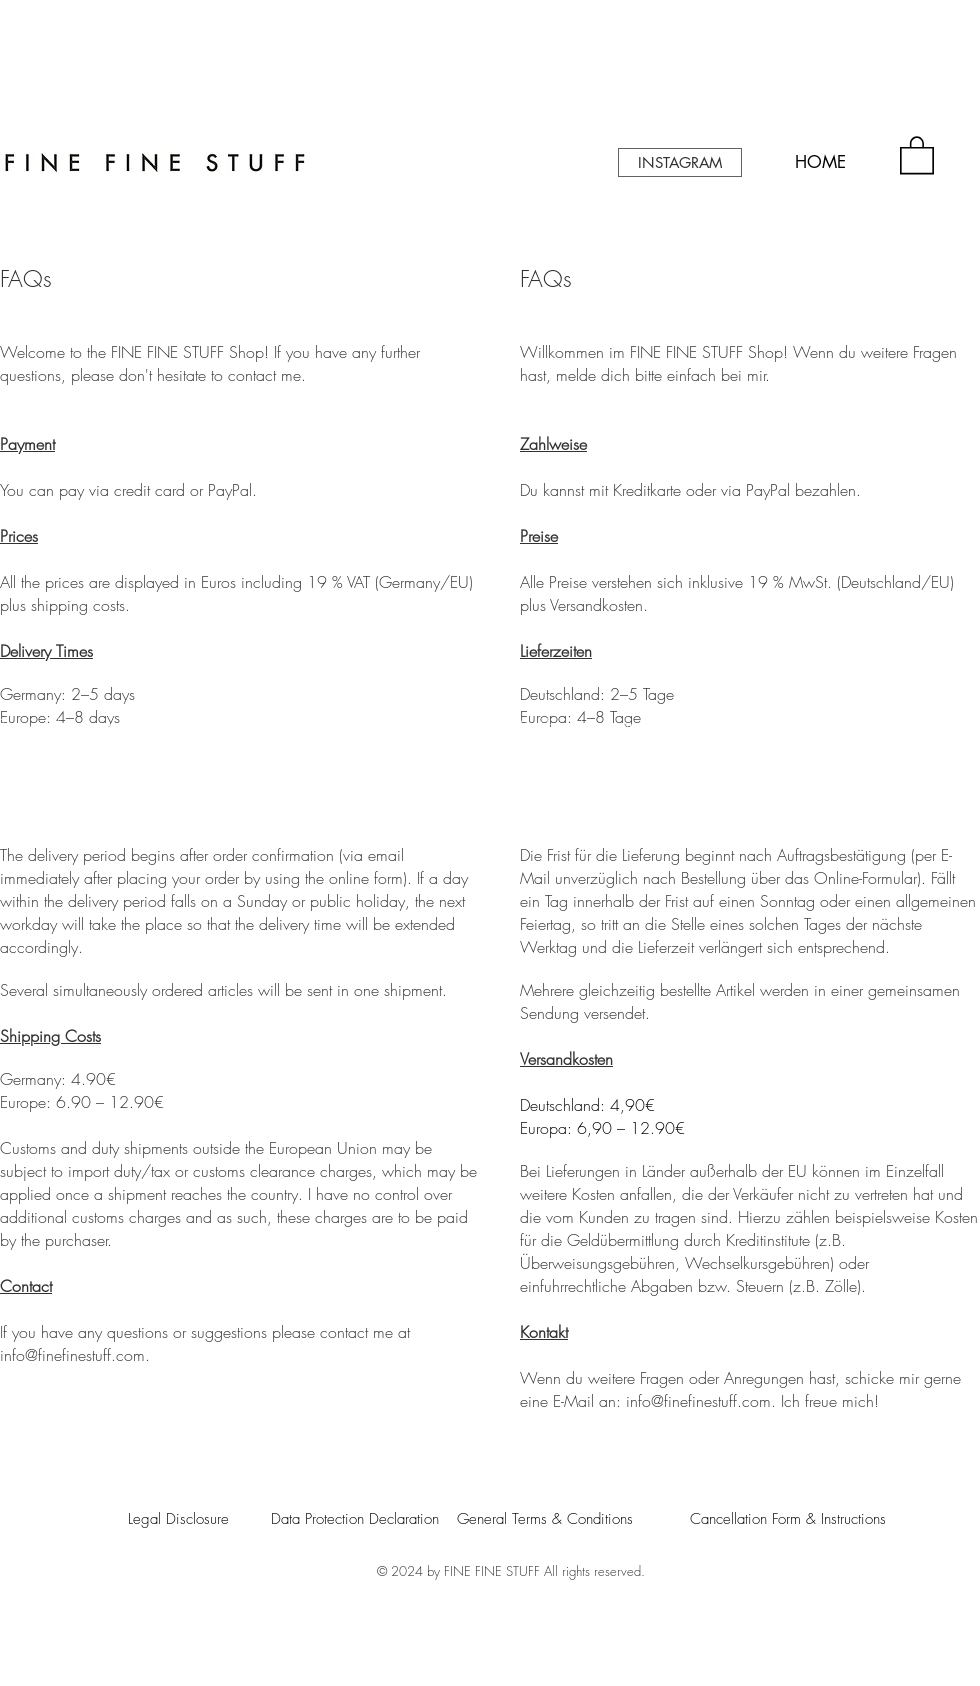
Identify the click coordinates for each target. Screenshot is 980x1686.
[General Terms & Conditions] (544, 1519)
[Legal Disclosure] (193, 1519)
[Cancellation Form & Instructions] (791, 1519)
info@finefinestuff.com (72, 1355)
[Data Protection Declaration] (360, 1519)
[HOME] (820, 163)
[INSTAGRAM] (680, 162)
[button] (917, 154)
